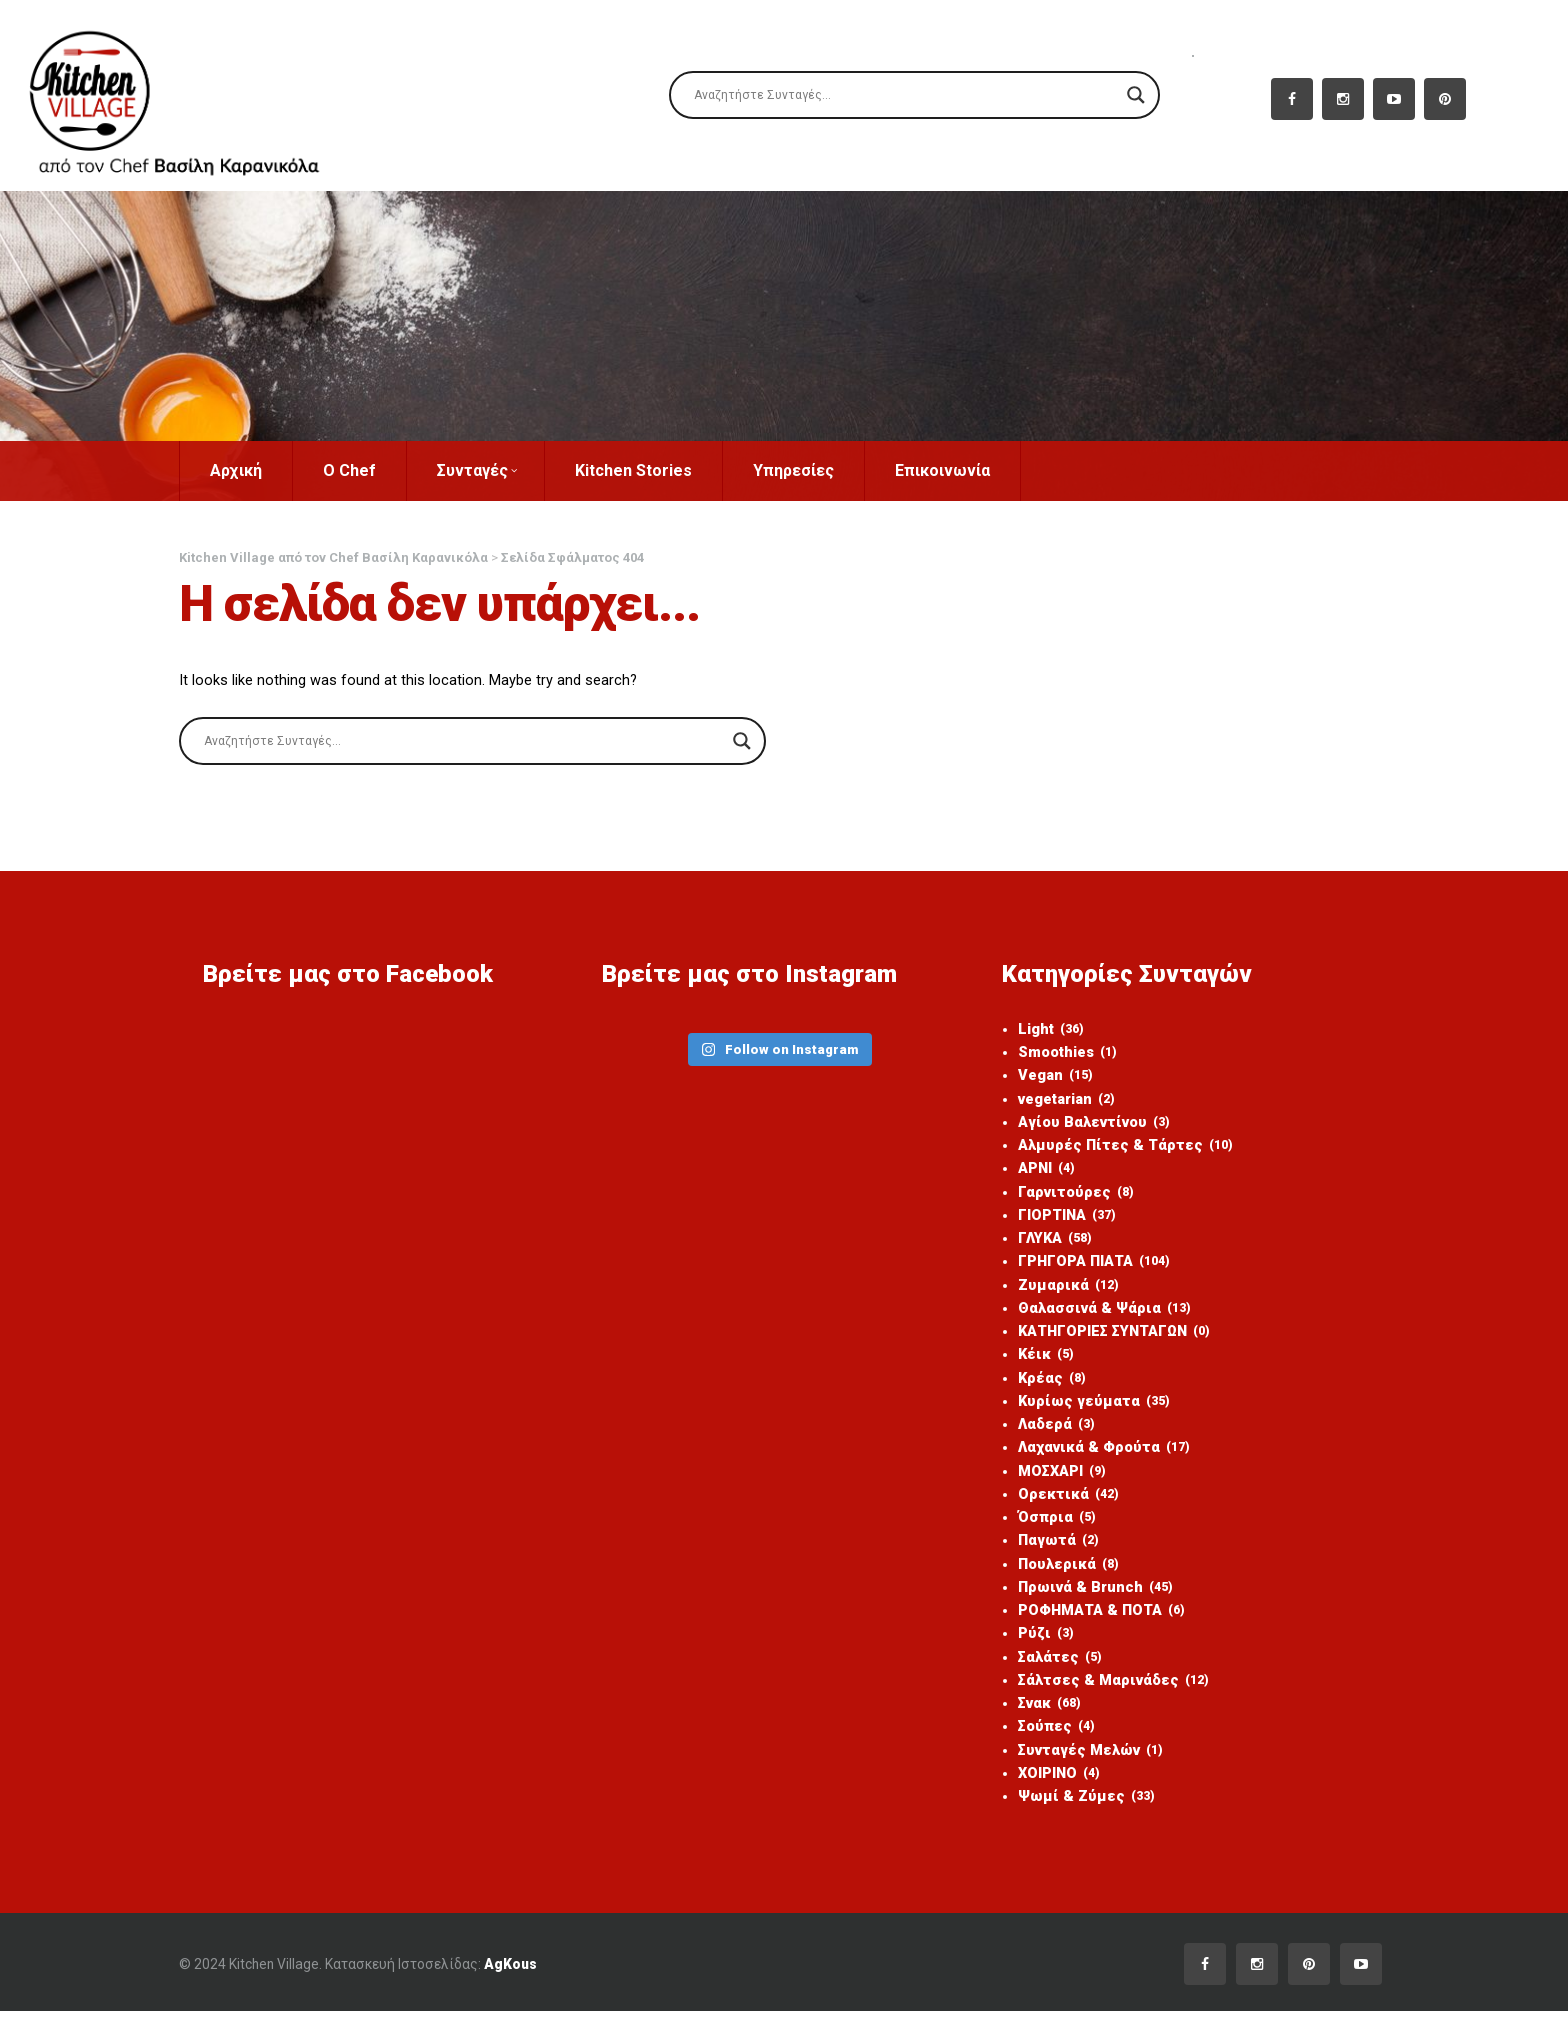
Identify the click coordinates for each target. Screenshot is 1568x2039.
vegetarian (1055, 1103)
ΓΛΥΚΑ (1042, 1247)
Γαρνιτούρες (1063, 1199)
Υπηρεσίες (828, 470)
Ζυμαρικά (1055, 1295)
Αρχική (271, 470)
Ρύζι (1033, 1655)
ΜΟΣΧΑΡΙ (1050, 1487)
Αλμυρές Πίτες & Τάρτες (1114, 1151)
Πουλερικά (1056, 1583)
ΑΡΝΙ (1034, 1175)
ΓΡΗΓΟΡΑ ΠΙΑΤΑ (1082, 1271)
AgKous (559, 1991)
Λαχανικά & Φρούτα (1092, 1463)
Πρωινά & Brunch (1084, 1607)
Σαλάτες (1048, 1679)
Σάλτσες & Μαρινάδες (1102, 1703)
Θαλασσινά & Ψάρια (1092, 1319)
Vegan (1042, 1079)
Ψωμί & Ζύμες (1073, 1823)
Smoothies (1055, 1055)
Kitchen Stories (668, 470)
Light (1039, 1031)
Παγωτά (1046, 1559)
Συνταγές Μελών (1079, 1775)
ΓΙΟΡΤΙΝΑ (1055, 1223)
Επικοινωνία (977, 470)
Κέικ (1033, 1367)
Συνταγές (512, 470)
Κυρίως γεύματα (1081, 1415)
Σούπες (1044, 1751)
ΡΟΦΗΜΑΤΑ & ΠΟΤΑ (1091, 1631)
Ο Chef (384, 470)
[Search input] (905, 95)
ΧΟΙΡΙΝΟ (1047, 1799)
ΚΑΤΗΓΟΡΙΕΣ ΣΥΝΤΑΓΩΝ (1105, 1343)
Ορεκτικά (1055, 1511)
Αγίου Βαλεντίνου (1082, 1127)
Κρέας (1039, 1391)
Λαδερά (1044, 1439)
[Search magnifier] (1136, 95)
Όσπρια (1044, 1535)
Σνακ (1037, 1727)
